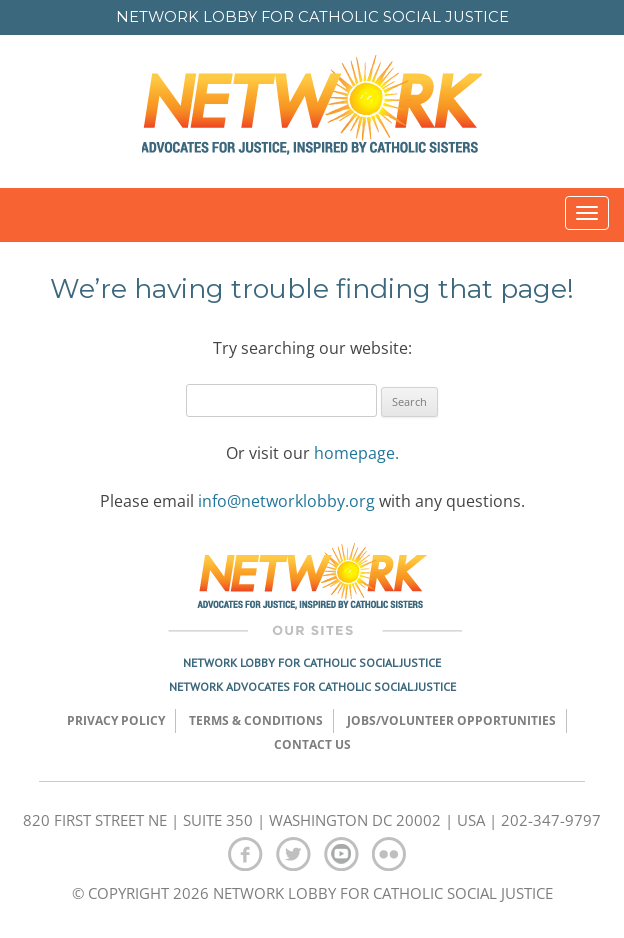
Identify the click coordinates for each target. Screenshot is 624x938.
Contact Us (312, 744)
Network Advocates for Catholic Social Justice (312, 686)
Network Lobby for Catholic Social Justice (312, 662)
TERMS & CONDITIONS (256, 720)
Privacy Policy (116, 720)
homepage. (356, 453)
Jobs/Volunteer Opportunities (451, 720)
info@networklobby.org (286, 501)
